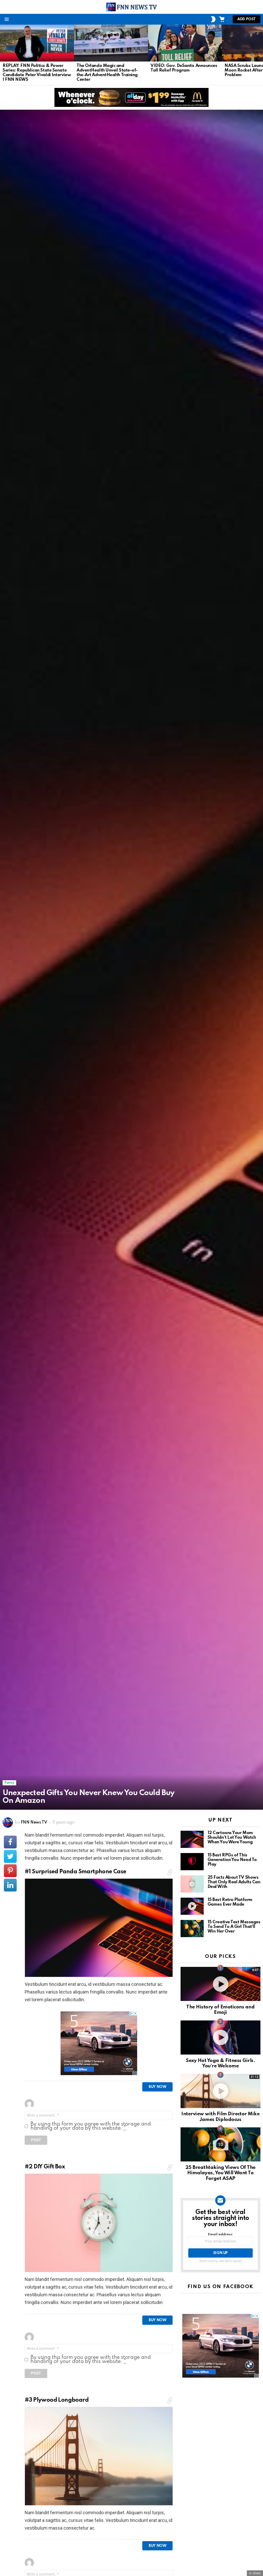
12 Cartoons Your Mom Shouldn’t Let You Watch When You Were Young (232, 1837)
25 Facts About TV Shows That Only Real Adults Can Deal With (234, 1882)
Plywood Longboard (57, 2400)
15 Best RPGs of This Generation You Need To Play (232, 1860)
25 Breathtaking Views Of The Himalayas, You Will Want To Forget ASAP (220, 2173)
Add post (246, 20)
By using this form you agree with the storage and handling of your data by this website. (91, 2126)
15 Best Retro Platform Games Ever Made (230, 1902)
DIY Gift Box (45, 2167)
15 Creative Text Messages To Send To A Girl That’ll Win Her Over (234, 1927)
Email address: (220, 2239)
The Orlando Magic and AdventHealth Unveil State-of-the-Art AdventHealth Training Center (107, 73)
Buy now (157, 2087)
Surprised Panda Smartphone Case (75, 1872)
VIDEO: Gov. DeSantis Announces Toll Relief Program (184, 68)
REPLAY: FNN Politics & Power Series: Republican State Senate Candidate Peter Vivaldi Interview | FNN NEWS (37, 73)
